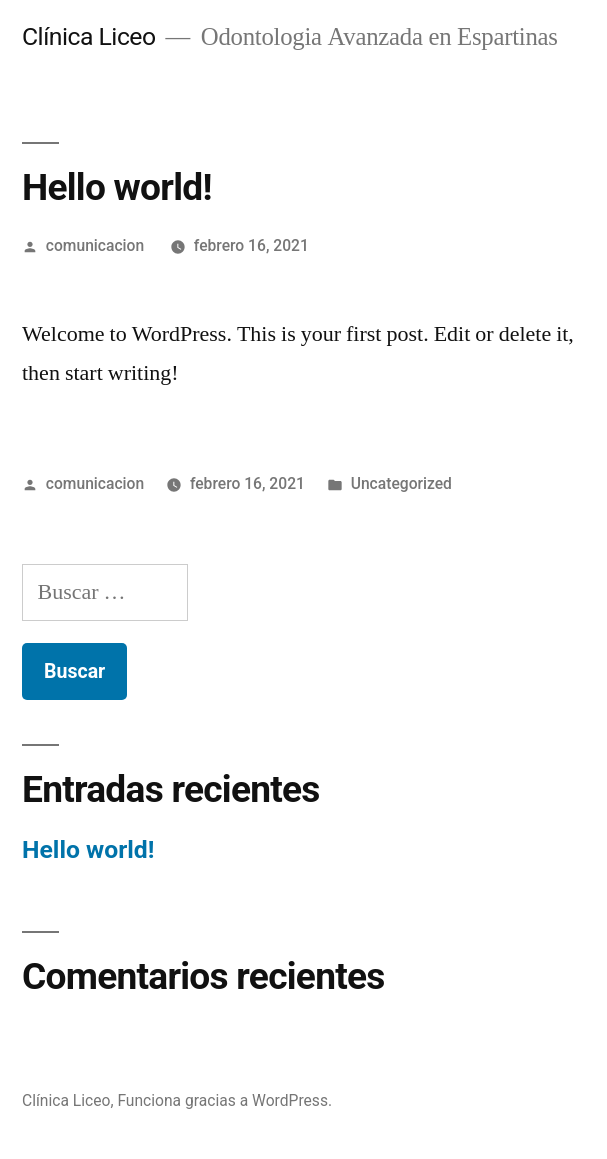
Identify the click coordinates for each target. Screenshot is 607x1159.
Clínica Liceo (89, 36)
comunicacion (95, 245)
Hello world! (88, 849)
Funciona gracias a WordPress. (224, 1100)
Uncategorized (401, 483)
